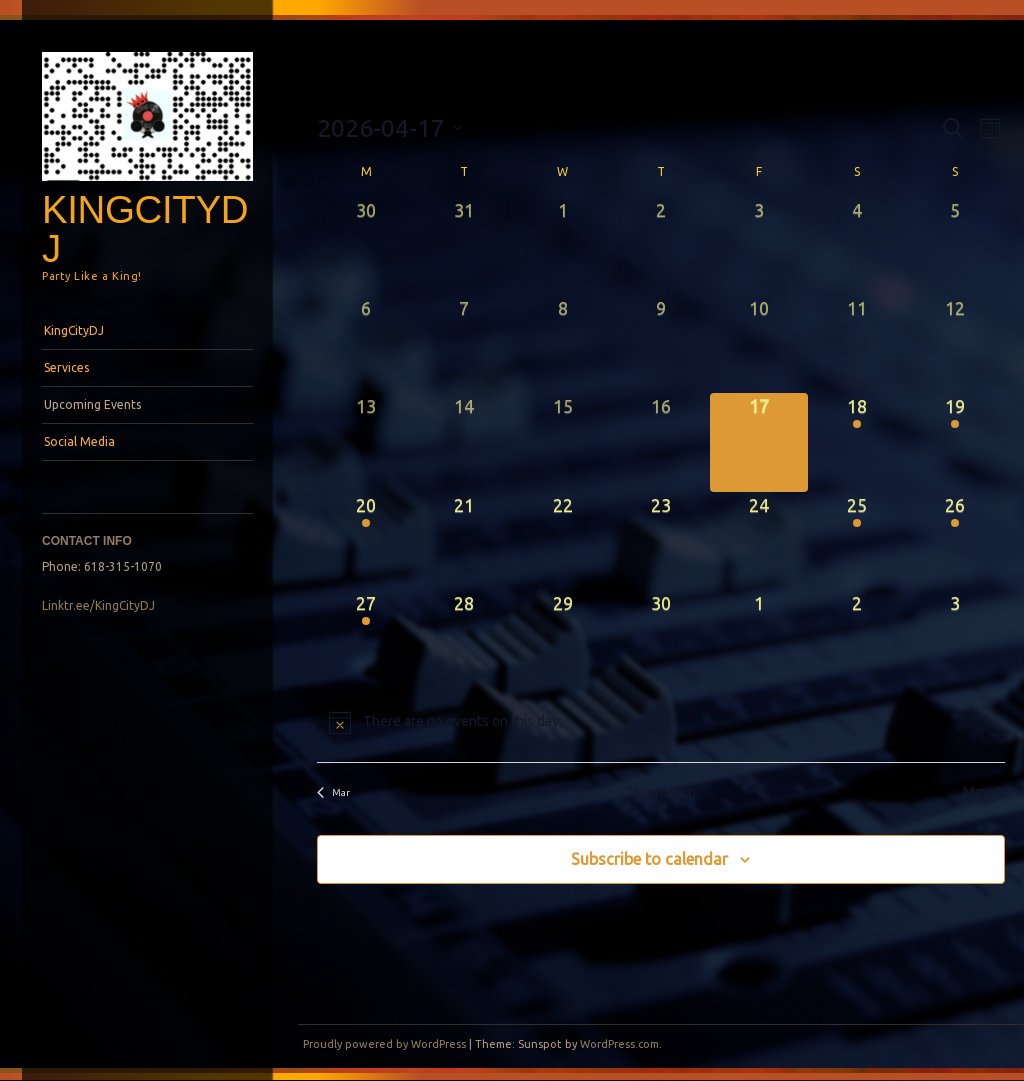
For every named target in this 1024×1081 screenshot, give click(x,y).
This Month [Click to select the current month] (660, 792)
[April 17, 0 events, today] (759, 442)
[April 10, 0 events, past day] (759, 344)
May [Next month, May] (983, 792)
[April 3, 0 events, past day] (759, 246)
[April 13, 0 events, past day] (366, 442)
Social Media (79, 441)
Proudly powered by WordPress (384, 1044)
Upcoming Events (92, 404)
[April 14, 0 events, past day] (464, 442)
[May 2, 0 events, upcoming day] (857, 639)
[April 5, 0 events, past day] (955, 246)
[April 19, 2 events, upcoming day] (955, 442)
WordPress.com (619, 1044)
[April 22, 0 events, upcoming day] (562, 541)
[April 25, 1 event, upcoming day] (857, 541)
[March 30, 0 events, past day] (366, 246)
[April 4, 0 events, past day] (857, 246)
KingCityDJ (145, 229)
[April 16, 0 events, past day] (661, 442)
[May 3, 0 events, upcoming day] (955, 639)
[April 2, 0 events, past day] (661, 246)
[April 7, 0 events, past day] (464, 344)
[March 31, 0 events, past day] (464, 246)
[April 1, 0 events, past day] (562, 246)
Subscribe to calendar (649, 859)
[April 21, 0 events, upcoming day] (464, 541)
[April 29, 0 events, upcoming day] (562, 639)
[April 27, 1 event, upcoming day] (366, 639)
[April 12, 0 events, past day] (955, 344)
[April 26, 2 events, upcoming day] (955, 541)
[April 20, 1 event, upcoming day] (366, 541)
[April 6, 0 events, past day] (366, 344)
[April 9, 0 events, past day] (661, 344)
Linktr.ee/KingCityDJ (98, 605)
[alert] (660, 722)
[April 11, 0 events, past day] (857, 344)
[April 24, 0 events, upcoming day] (759, 541)
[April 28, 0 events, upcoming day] (464, 639)
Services (66, 367)
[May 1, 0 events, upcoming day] (759, 639)
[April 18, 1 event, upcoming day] (857, 442)
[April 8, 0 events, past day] (562, 344)
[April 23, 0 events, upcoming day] (661, 541)
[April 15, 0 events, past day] (562, 442)
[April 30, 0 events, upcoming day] (661, 639)
